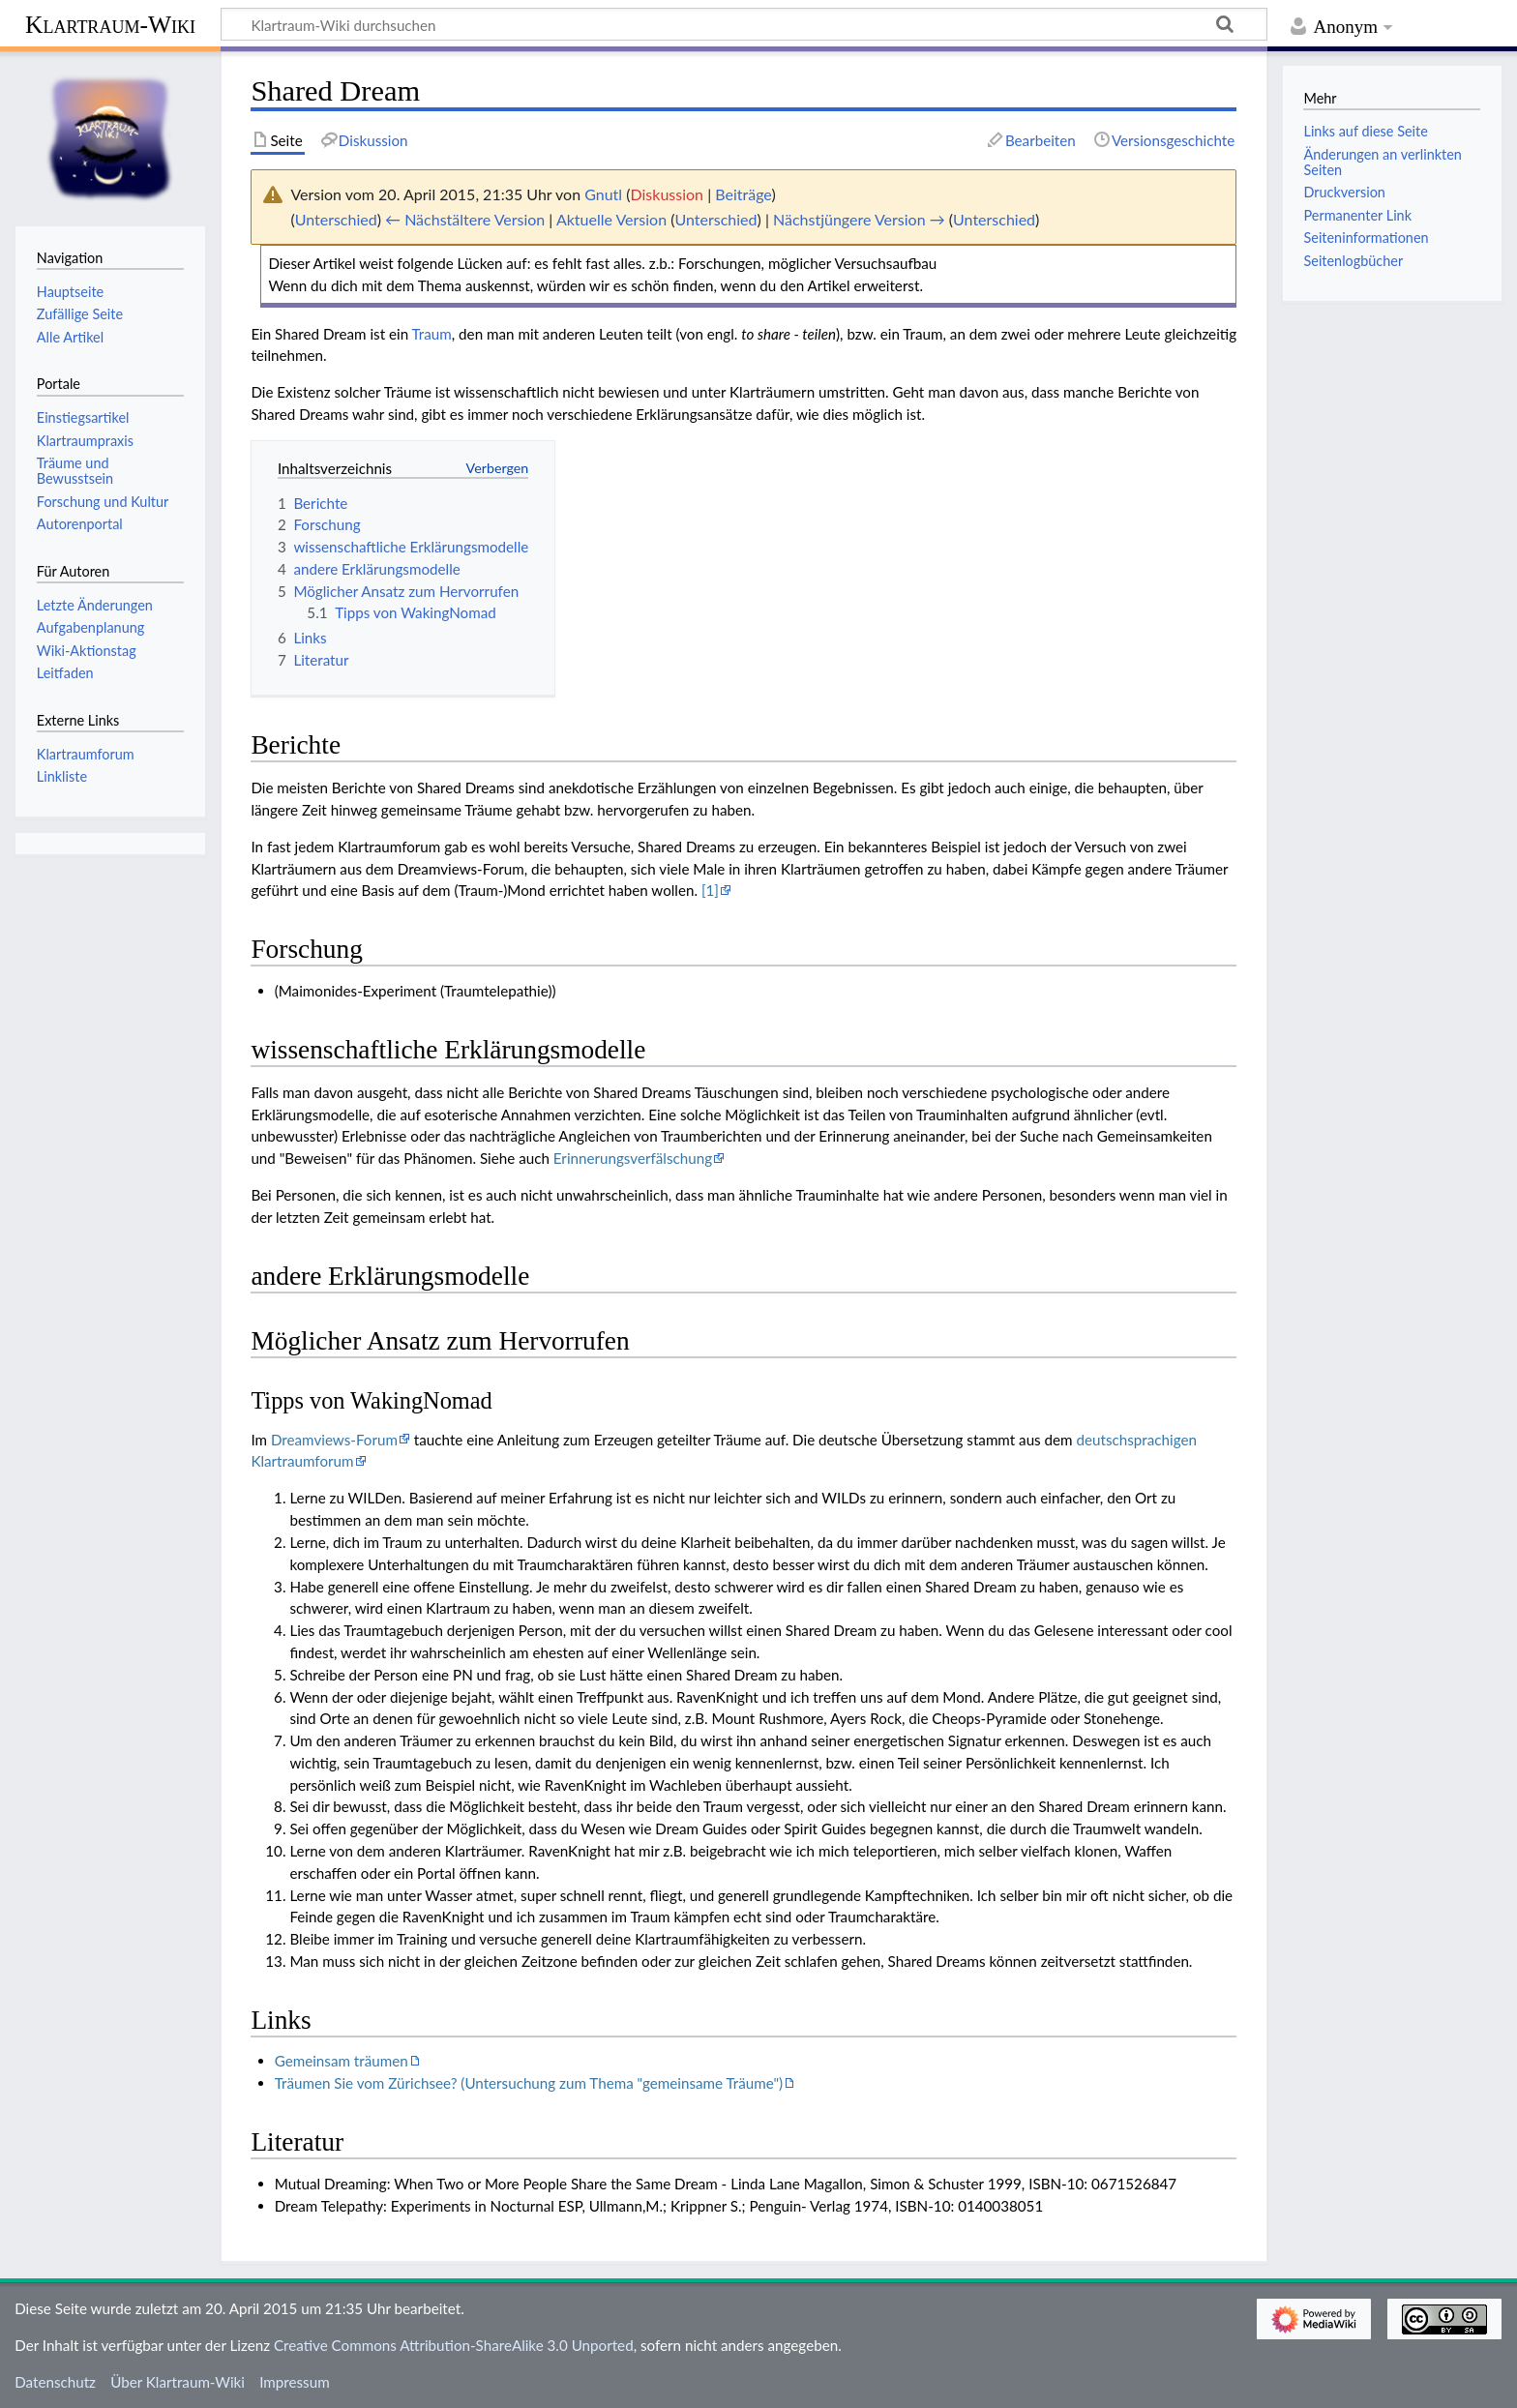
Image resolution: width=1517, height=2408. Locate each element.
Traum (432, 333)
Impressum (294, 2382)
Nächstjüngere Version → (859, 219)
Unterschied (336, 219)
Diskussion (667, 194)
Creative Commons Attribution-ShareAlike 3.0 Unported (454, 2345)
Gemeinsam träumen (341, 2060)
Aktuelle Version (611, 219)
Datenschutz (55, 2382)
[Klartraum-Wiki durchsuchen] (744, 24)
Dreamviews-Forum (334, 1439)
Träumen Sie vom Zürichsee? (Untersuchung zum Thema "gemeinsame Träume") (529, 2083)
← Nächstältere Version (465, 219)
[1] (710, 890)
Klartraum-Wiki (110, 25)
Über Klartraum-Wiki (177, 2382)
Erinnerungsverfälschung (632, 1158)
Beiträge (743, 194)
